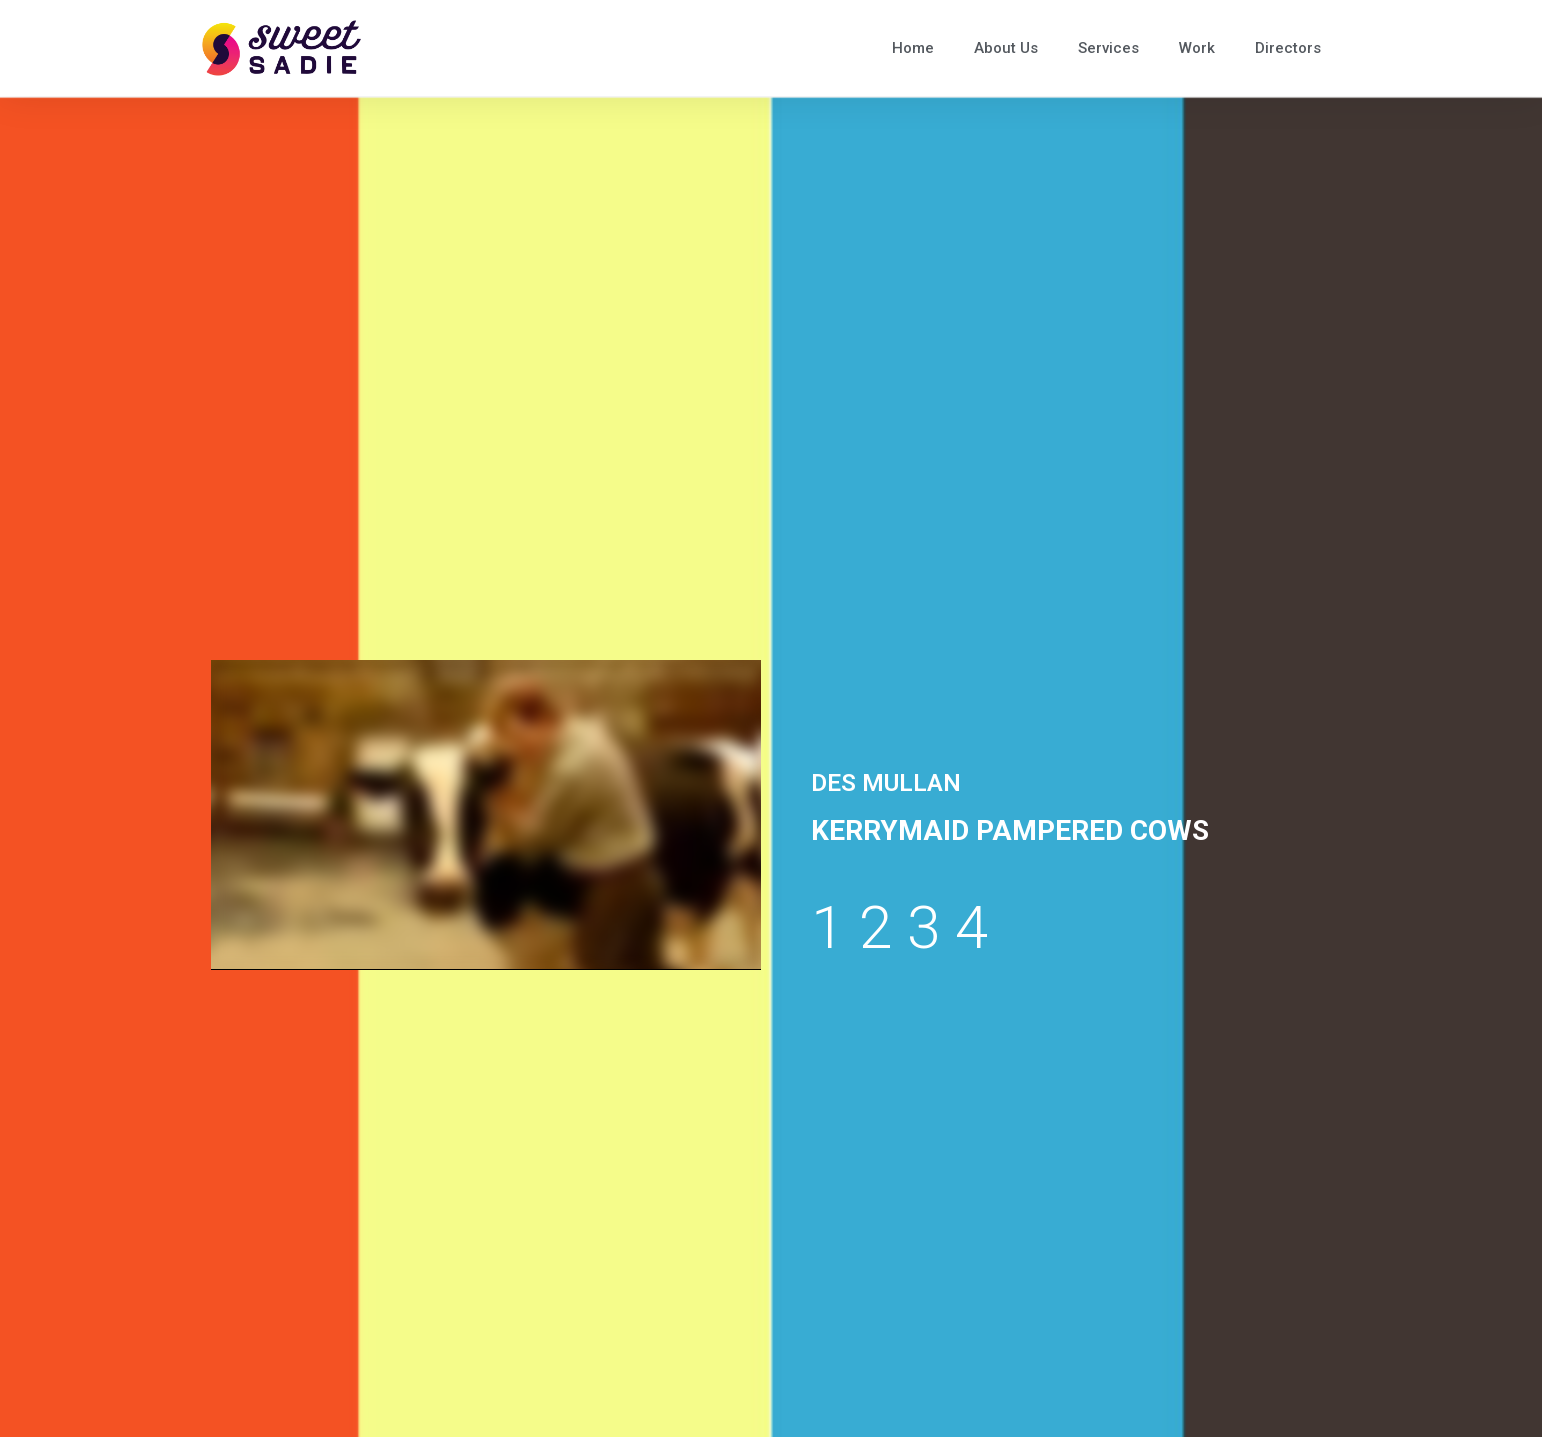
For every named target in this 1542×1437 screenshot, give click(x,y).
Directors (1288, 48)
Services (1108, 48)
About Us (1006, 48)
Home (913, 48)
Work (1197, 48)
